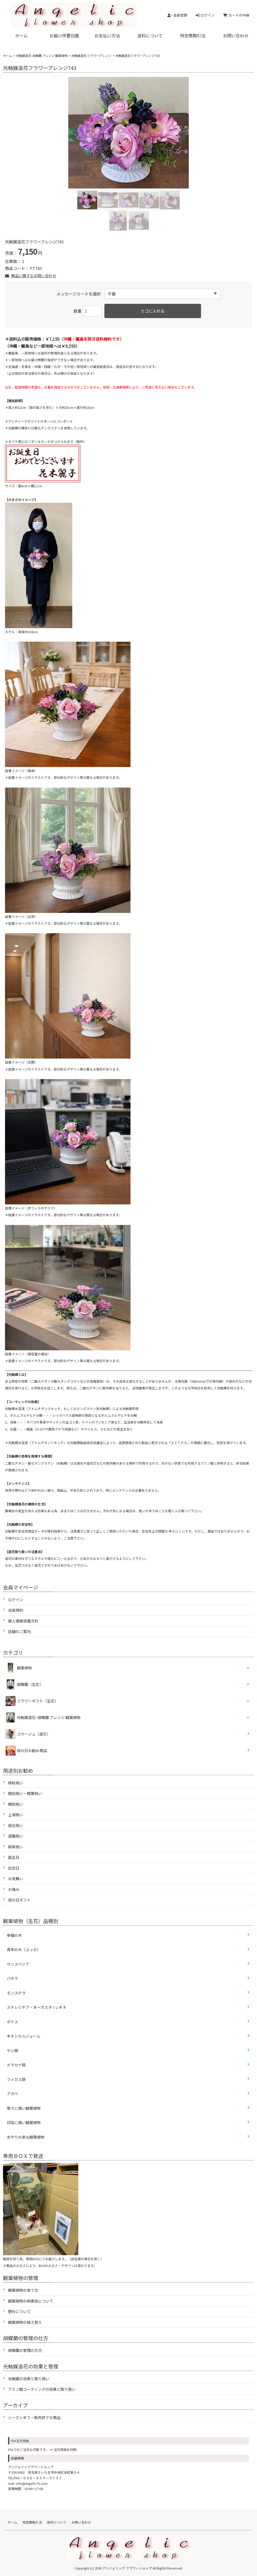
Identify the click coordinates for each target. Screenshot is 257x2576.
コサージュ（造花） (28, 1734)
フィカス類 (16, 2079)
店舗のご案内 (19, 1631)
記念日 (13, 1868)
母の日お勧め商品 (26, 1751)
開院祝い (15, 1804)
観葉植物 (24, 1667)
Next (180, 132)
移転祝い (15, 1782)
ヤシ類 (12, 2050)
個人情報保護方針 (23, 1621)
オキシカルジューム (23, 2036)
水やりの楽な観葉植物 (25, 2137)
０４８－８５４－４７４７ (42, 2477)
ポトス (12, 2021)
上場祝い (15, 1814)
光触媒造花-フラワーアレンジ (91, 55)
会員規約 (15, 1610)
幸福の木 (14, 1935)
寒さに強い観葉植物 (24, 2108)
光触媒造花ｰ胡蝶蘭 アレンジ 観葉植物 (41, 55)
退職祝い (15, 1836)
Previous (74, 132)
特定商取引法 (193, 35)
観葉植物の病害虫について (30, 2301)
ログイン (15, 1599)
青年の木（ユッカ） (24, 1949)
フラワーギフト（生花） (37, 1700)
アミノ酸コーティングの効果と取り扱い (42, 2389)
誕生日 (13, 1857)
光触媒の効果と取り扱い (28, 2378)
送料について (150, 35)
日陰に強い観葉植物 (24, 2122)
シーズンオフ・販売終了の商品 (34, 2417)
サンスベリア (18, 1964)
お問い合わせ (81, 2522)
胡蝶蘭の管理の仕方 (25, 2350)
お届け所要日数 (64, 35)
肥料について (19, 2311)
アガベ (12, 2093)
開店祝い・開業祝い (25, 1793)
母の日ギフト (19, 1899)
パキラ (12, 1978)
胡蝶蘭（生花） (30, 1684)
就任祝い (15, 1825)
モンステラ (16, 1992)
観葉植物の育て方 (23, 2290)
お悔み (13, 1889)
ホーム (21, 35)
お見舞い (15, 1878)
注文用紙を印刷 (65, 2449)
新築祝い (15, 1846)
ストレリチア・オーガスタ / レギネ (36, 2007)
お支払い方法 (107, 35)
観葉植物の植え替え (25, 2322)
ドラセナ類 (16, 2064)
